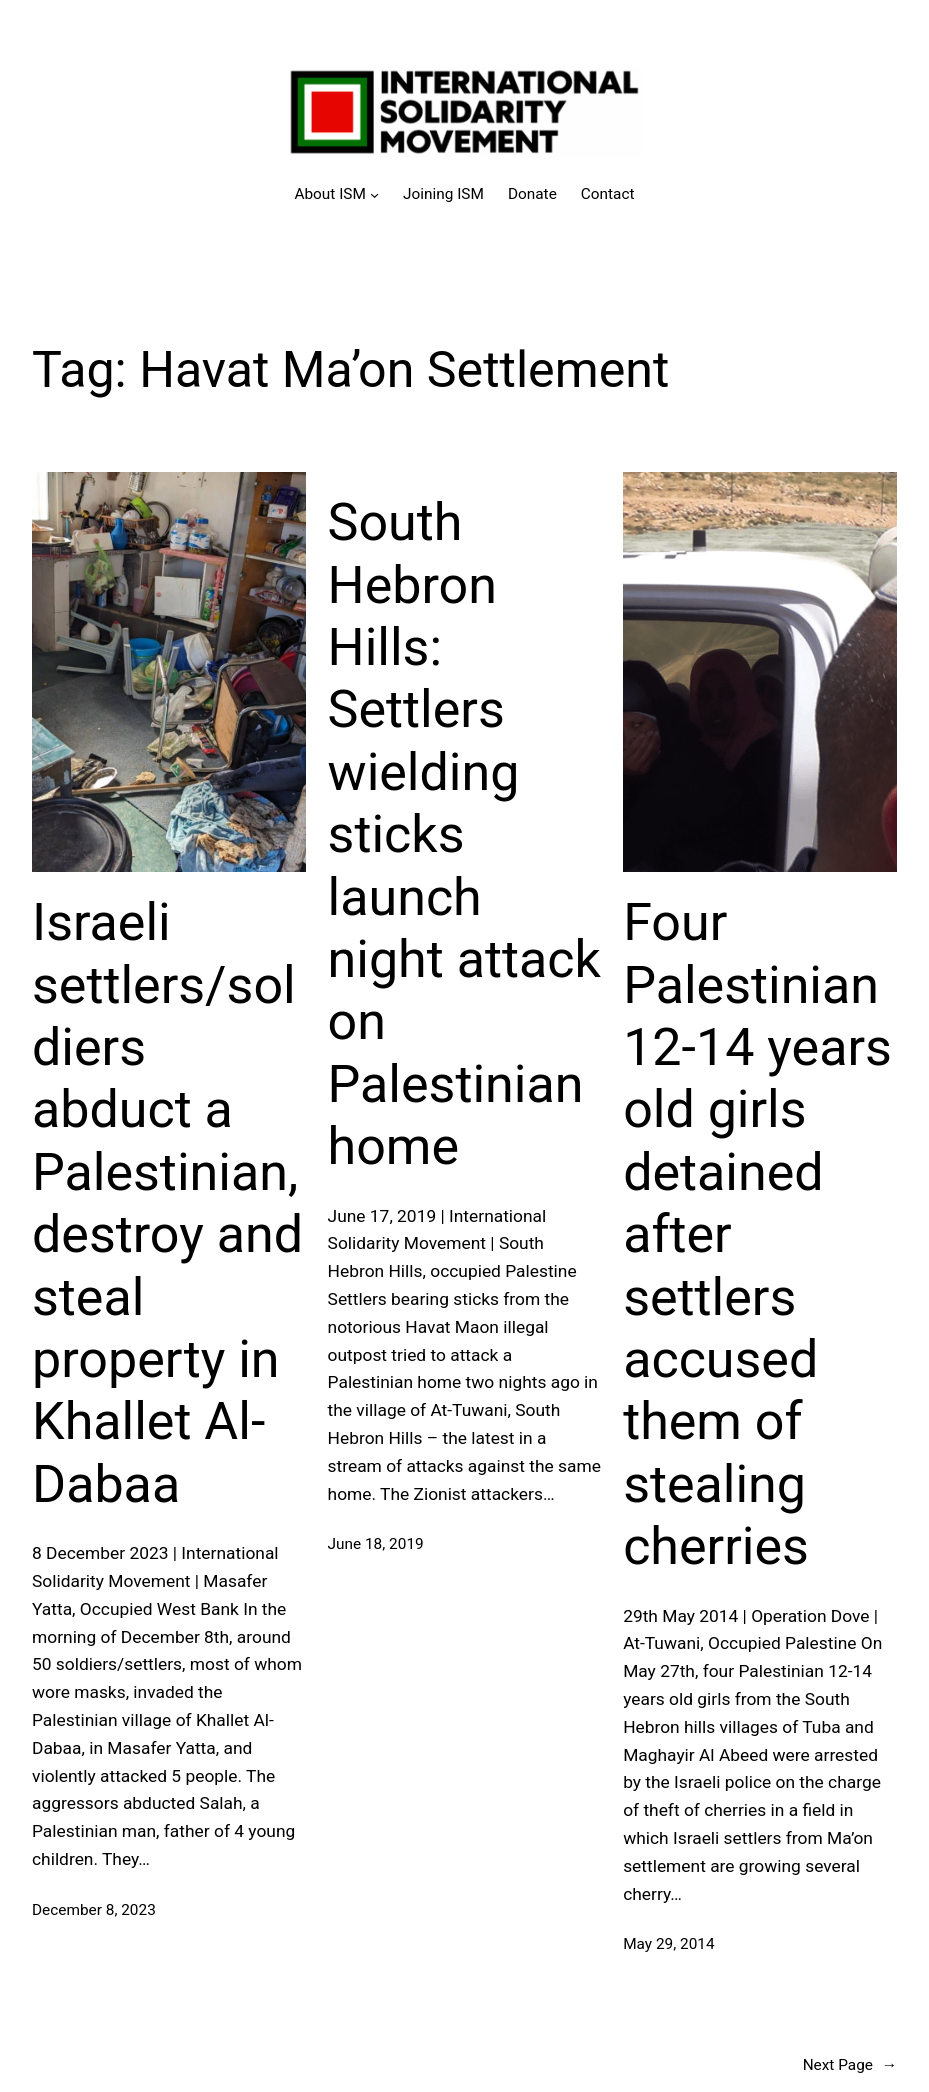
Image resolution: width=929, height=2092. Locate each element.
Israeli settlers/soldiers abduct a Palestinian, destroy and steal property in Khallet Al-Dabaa (167, 1203)
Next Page (850, 2065)
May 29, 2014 (668, 1944)
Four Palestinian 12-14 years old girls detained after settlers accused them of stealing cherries (757, 1234)
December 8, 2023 (94, 1910)
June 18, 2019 (376, 1544)
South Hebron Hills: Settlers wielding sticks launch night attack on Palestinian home (464, 834)
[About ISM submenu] (336, 194)
